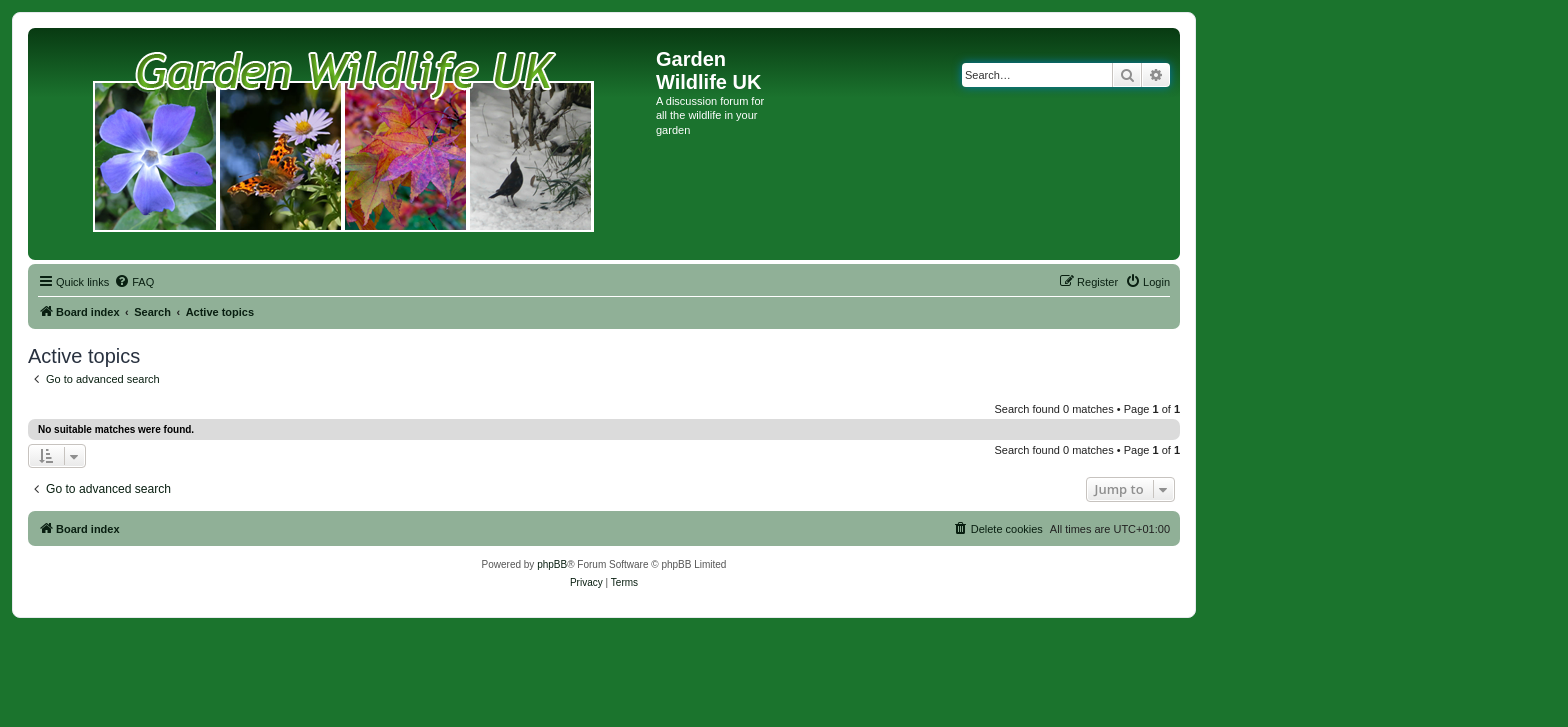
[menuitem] (134, 282)
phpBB (552, 564)
